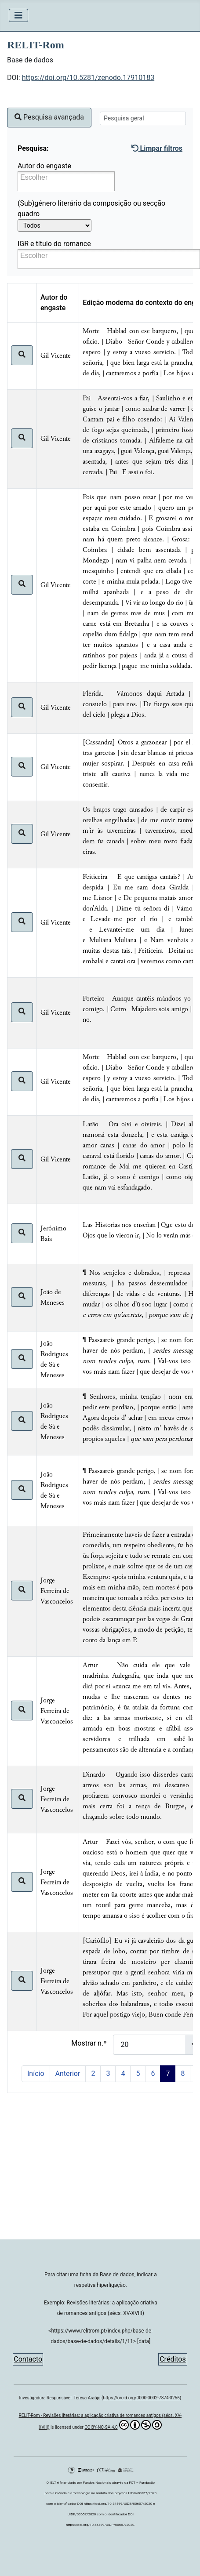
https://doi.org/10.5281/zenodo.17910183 (88, 77)
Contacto (28, 2359)
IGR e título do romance (54, 243)
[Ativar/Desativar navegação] (18, 15)
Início (35, 2073)
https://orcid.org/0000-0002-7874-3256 (141, 2397)
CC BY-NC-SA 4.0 (122, 2425)
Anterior (67, 2073)
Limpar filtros (156, 148)
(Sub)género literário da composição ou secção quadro (91, 208)
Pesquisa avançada (49, 117)
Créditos (173, 2359)
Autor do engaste (44, 166)
